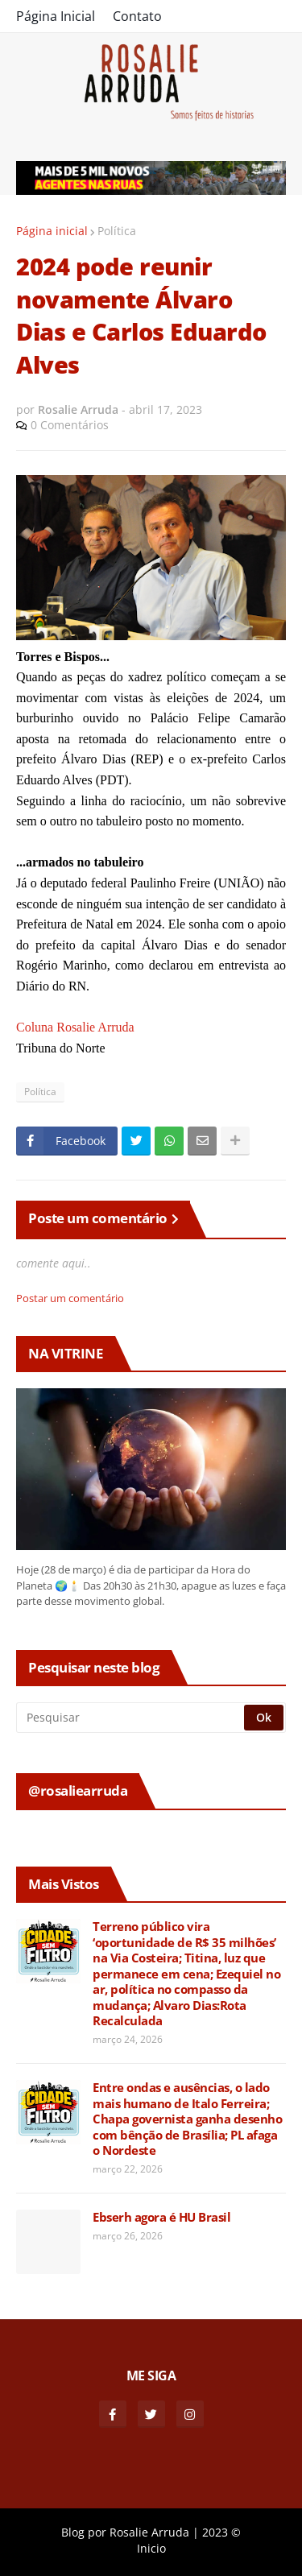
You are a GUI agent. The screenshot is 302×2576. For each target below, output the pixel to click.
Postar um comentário (70, 1298)
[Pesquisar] (131, 1717)
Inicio (151, 2548)
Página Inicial (55, 16)
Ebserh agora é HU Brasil (161, 2217)
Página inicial (52, 230)
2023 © (221, 2532)
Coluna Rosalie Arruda (75, 1027)
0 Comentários (70, 424)
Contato (137, 16)
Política (116, 230)
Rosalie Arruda (149, 2532)
